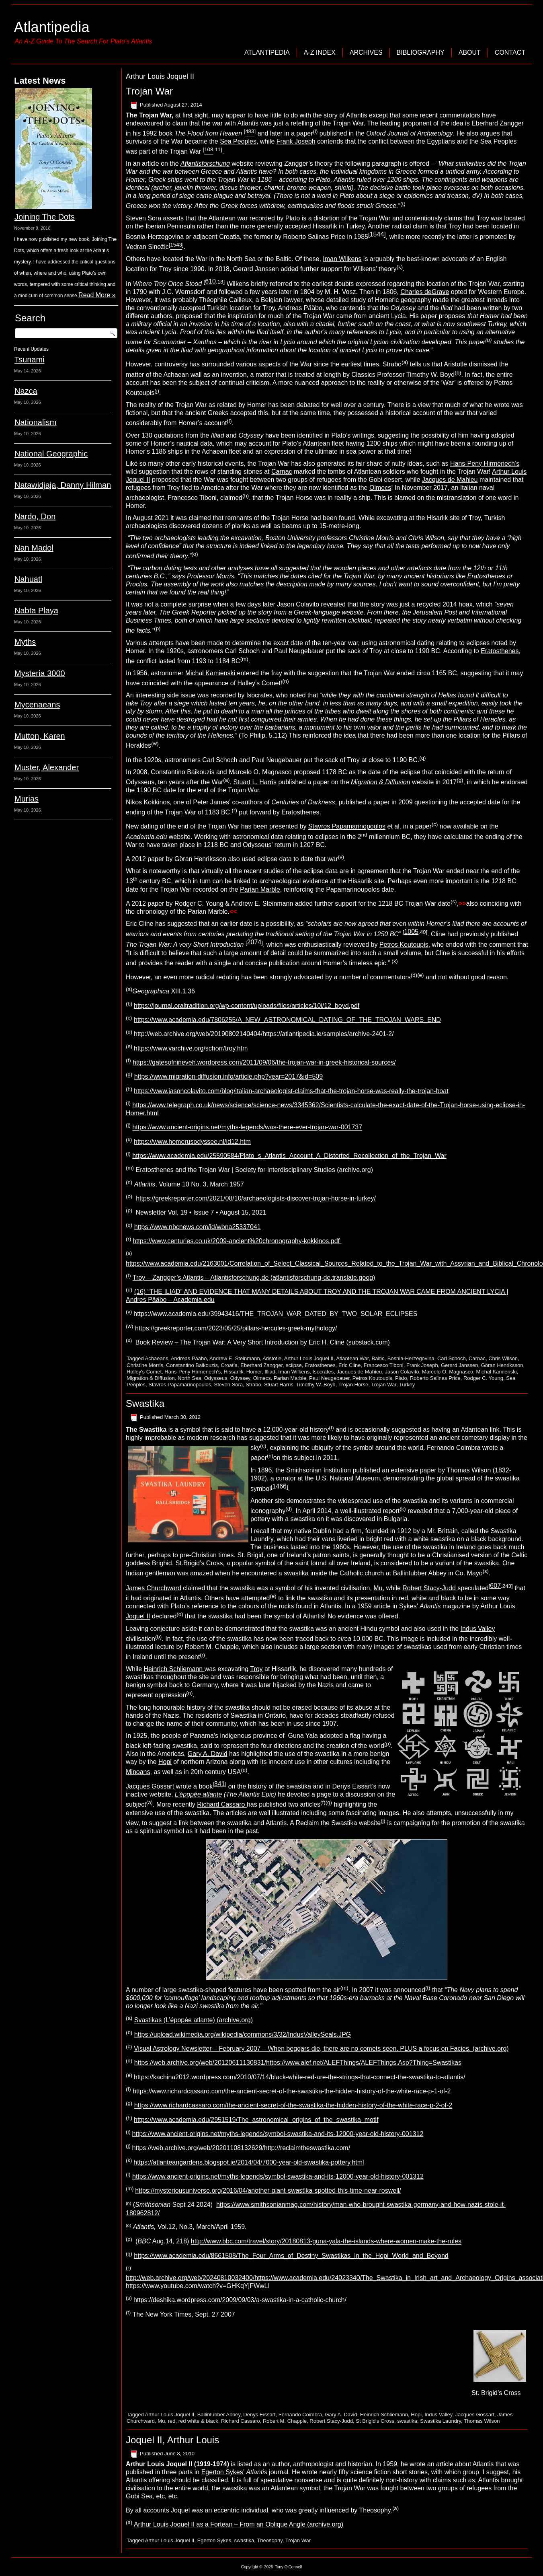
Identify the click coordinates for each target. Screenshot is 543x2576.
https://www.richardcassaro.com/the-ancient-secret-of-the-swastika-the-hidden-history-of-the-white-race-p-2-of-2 (293, 2105)
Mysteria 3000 (39, 673)
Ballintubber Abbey (218, 2415)
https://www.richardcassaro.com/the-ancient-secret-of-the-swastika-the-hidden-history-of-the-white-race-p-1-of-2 (292, 2091)
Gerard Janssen (459, 1365)
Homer (254, 1372)
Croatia (229, 1365)
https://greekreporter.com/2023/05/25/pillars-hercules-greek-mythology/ (236, 1328)
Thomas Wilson (482, 2421)
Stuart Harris (278, 1385)
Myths (25, 641)
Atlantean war (228, 218)
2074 (254, 942)
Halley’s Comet (259, 683)
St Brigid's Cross (375, 2421)
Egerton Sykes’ (222, 2472)
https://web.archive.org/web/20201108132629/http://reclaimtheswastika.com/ (241, 2148)
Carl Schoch (451, 1358)
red (172, 2421)
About (470, 52)
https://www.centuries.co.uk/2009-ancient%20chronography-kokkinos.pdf (237, 1241)
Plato (401, 1378)
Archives (366, 52)
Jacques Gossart (151, 1786)
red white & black (198, 2421)
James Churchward (153, 1588)
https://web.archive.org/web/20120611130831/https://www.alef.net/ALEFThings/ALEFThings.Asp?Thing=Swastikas (297, 2063)
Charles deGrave (424, 291)
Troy (455, 226)
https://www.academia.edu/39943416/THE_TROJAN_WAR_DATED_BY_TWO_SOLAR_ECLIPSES (275, 1314)
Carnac (281, 471)
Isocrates (323, 1372)
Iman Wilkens (342, 258)
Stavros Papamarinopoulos (346, 826)
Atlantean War (352, 1358)
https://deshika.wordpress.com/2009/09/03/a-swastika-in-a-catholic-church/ (239, 2300)
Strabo (253, 1385)
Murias (26, 798)
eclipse (293, 1365)
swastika (407, 2421)
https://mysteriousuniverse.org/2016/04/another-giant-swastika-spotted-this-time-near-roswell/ (268, 2190)
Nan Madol (33, 547)
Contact (510, 52)
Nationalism (35, 422)
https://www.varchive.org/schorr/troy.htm (191, 1048)
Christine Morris (145, 1365)
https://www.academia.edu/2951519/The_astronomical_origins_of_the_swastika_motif (256, 2119)
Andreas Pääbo (189, 1358)
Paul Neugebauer (329, 1378)
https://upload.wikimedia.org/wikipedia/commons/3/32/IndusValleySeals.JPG (242, 2034)
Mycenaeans (37, 704)
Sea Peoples (238, 141)
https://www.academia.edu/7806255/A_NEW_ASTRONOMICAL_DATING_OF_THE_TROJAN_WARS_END (287, 1019)
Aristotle (271, 1358)
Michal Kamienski (211, 673)
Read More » (97, 295)
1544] (378, 234)
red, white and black (427, 1598)
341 (219, 1783)
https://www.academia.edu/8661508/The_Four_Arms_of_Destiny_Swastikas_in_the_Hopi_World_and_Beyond (291, 2255)
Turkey (355, 226)
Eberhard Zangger (497, 123)
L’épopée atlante (198, 1794)
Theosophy (374, 2510)
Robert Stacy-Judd (429, 1588)
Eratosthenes (499, 651)
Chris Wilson (503, 1358)
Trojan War (149, 91)
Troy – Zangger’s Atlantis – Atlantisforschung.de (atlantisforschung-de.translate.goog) (254, 1277)
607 (495, 1585)
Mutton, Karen (39, 736)
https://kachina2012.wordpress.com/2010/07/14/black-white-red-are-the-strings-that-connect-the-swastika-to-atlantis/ (299, 2077)
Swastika (145, 1403)
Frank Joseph (296, 141)
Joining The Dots (44, 216)
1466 (279, 1486)
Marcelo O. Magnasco (447, 1372)
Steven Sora (143, 218)
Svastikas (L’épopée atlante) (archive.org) (193, 2020)
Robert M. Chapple (285, 2421)
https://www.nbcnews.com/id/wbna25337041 (197, 1226)
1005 (411, 931)
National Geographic (51, 453)
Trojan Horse (353, 1385)
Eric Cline (349, 1365)
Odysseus (215, 1378)
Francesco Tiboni (384, 1365)
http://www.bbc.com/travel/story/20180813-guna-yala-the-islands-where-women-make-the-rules (326, 2241)
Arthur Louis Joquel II (309, 1358)
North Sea (189, 1378)
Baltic (378, 1358)
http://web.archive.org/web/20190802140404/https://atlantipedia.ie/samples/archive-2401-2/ (264, 1034)
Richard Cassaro (222, 1804)
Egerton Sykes (214, 2540)
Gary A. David (207, 1753)
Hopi (165, 1761)
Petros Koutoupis (403, 945)
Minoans (138, 1771)
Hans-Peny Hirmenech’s (484, 463)
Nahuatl (28, 579)
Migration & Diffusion (151, 1378)
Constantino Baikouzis (192, 1365)
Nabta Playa (36, 610)
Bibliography (421, 52)
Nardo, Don (34, 516)
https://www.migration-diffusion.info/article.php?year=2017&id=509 (228, 1076)
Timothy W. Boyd (316, 1385)
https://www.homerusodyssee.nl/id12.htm (192, 1141)
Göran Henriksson (502, 1365)
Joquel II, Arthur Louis (172, 2439)
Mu (377, 1588)
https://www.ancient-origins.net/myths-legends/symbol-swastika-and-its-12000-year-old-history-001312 (278, 2133)
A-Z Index (320, 52)
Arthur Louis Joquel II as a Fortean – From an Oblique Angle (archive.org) (238, 2524)
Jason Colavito (299, 604)
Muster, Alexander (46, 767)
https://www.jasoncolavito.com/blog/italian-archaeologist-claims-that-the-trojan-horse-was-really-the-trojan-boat (291, 1091)
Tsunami (29, 359)
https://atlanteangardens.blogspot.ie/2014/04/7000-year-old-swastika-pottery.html (248, 2162)
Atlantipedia (51, 27)
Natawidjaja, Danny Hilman (62, 485)
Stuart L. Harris (255, 782)
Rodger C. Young (483, 1378)
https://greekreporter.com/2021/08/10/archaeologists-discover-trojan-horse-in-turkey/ (256, 1198)
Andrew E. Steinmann (234, 1358)
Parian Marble (260, 889)
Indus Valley (478, 1628)
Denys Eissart (259, 2415)
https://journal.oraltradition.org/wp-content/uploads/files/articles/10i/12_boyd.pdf (246, 1005)
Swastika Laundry (440, 2421)
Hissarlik (233, 1372)
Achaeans (156, 1358)
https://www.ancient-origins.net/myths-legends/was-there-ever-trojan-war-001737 (247, 1127)
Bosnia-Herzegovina (410, 1358)
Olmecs (380, 487)
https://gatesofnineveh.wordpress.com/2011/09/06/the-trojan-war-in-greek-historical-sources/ (264, 1062)
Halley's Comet (144, 1372)
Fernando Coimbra (300, 2415)
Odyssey (240, 1378)
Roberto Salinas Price (435, 1378)
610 (210, 281)
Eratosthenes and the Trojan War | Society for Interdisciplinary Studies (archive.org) (254, 1170)
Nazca (25, 391)
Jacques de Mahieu (450, 479)
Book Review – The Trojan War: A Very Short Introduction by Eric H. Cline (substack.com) (262, 1342)
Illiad (269, 1372)
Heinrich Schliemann (173, 1668)
